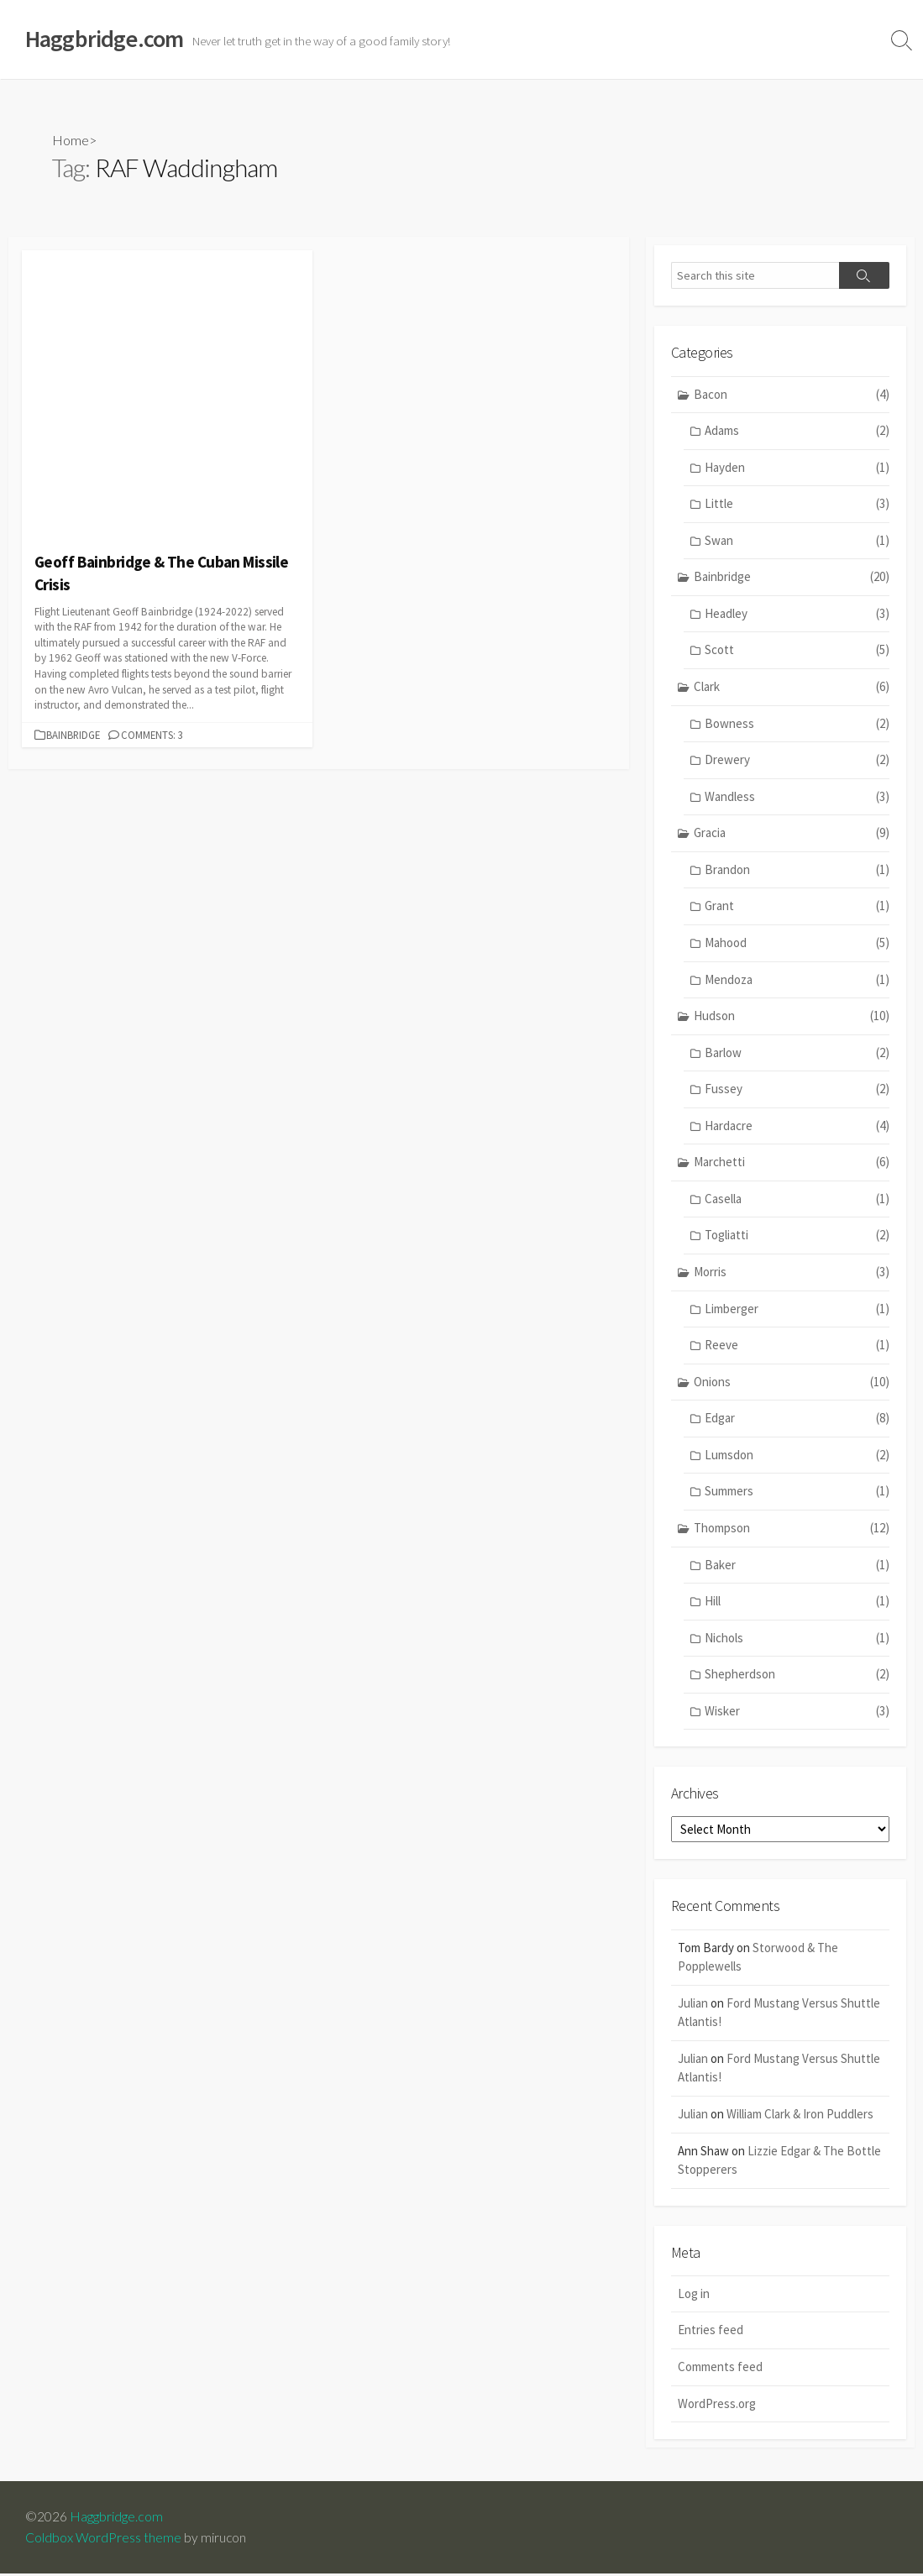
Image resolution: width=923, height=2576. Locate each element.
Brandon (797, 871)
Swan (797, 542)
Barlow (797, 1054)
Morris (791, 1273)
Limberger (797, 1310)
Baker (797, 1566)
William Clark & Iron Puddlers (799, 2115)
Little (797, 505)
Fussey (797, 1090)
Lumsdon (797, 1456)
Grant (797, 908)
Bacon (791, 396)
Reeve (797, 1346)
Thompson (791, 1529)
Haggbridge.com (116, 2518)
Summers (797, 1493)
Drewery (797, 761)
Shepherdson (797, 1675)
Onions (791, 1383)
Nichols (797, 1639)
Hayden (797, 469)
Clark (791, 688)
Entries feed (710, 2332)
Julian (693, 2005)
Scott (797, 652)
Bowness (797, 725)
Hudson (791, 1017)
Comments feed (720, 2369)
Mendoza (797, 981)
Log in (694, 2296)
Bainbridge (73, 734)
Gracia (791, 834)
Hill (797, 1602)
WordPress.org (717, 2405)
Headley (797, 615)
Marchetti (791, 1164)
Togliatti (797, 1237)
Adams (797, 432)
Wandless (797, 798)
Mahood (797, 944)
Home (70, 140)
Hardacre (797, 1127)
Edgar (797, 1419)
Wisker (797, 1712)
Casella (797, 1200)
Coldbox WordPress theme (103, 2539)
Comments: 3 (152, 734)
